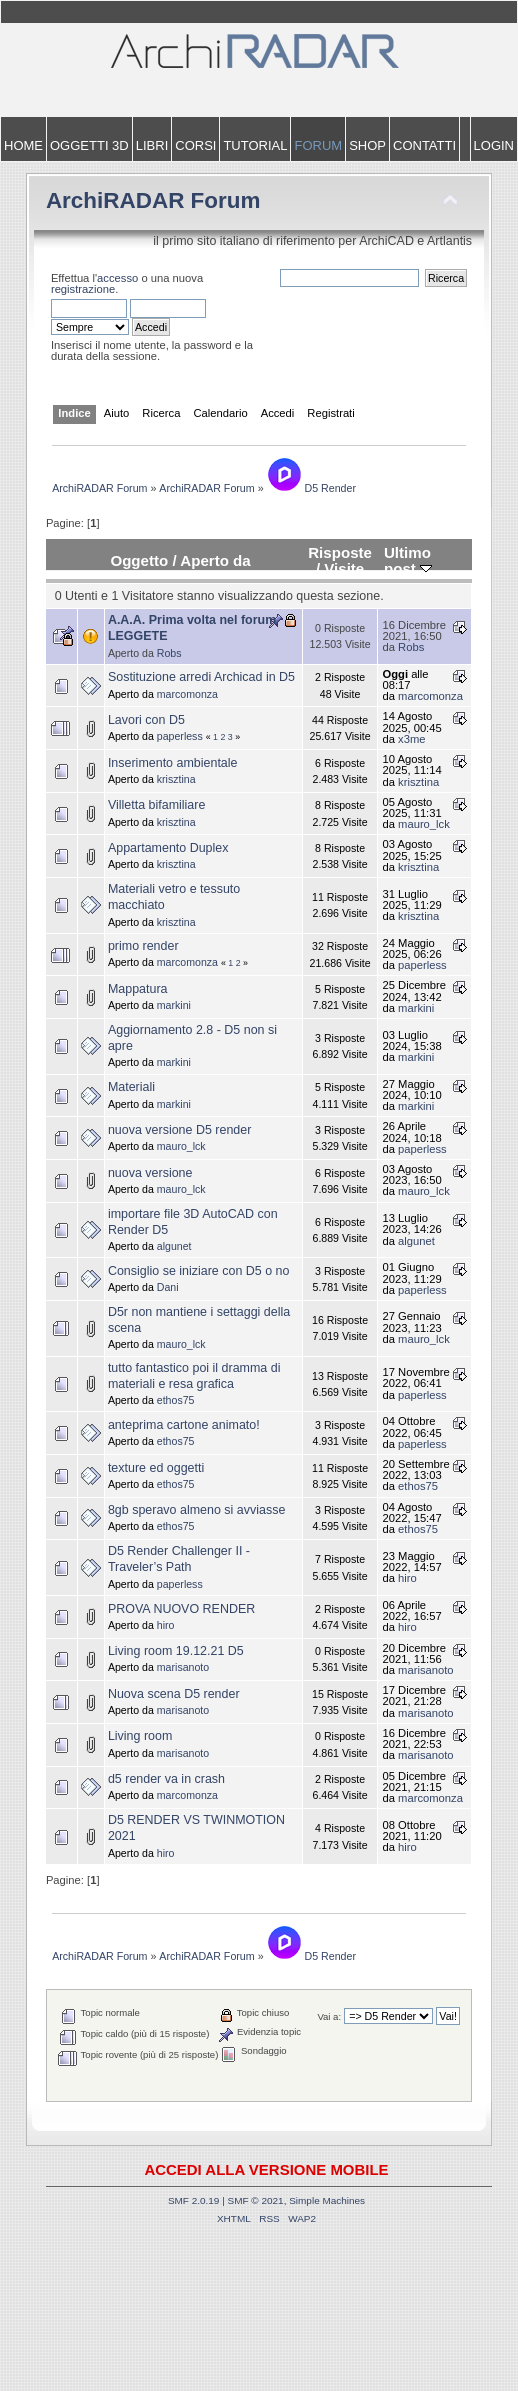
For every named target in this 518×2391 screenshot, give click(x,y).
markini (174, 1005)
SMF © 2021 (256, 2200)
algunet (174, 1246)
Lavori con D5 (146, 720)
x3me (411, 739)
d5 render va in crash (166, 1779)
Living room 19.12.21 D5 (176, 1651)
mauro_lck (424, 824)
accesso (117, 278)
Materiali (131, 1087)
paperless (180, 736)
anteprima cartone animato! (184, 1425)
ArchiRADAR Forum (153, 200)
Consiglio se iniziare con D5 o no (199, 1271)
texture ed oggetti (156, 1468)
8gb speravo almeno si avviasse (196, 1510)
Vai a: (329, 2016)
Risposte (340, 552)
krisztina (176, 779)
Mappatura (138, 989)
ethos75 (176, 1400)
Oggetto (139, 560)
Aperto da (215, 560)
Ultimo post (408, 560)
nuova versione (150, 1173)
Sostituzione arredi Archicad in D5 (201, 677)
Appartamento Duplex (168, 848)
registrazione (83, 289)
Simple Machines (327, 2200)
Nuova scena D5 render (174, 1694)
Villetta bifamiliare (157, 805)
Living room (140, 1736)
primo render (143, 946)
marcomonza (187, 694)
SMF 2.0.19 (194, 2200)
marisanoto (183, 1667)
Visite (344, 568)
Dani (168, 1287)
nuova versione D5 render (179, 1130)
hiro (407, 1578)
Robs (169, 653)
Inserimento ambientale (173, 763)
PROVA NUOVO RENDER (181, 1609)
